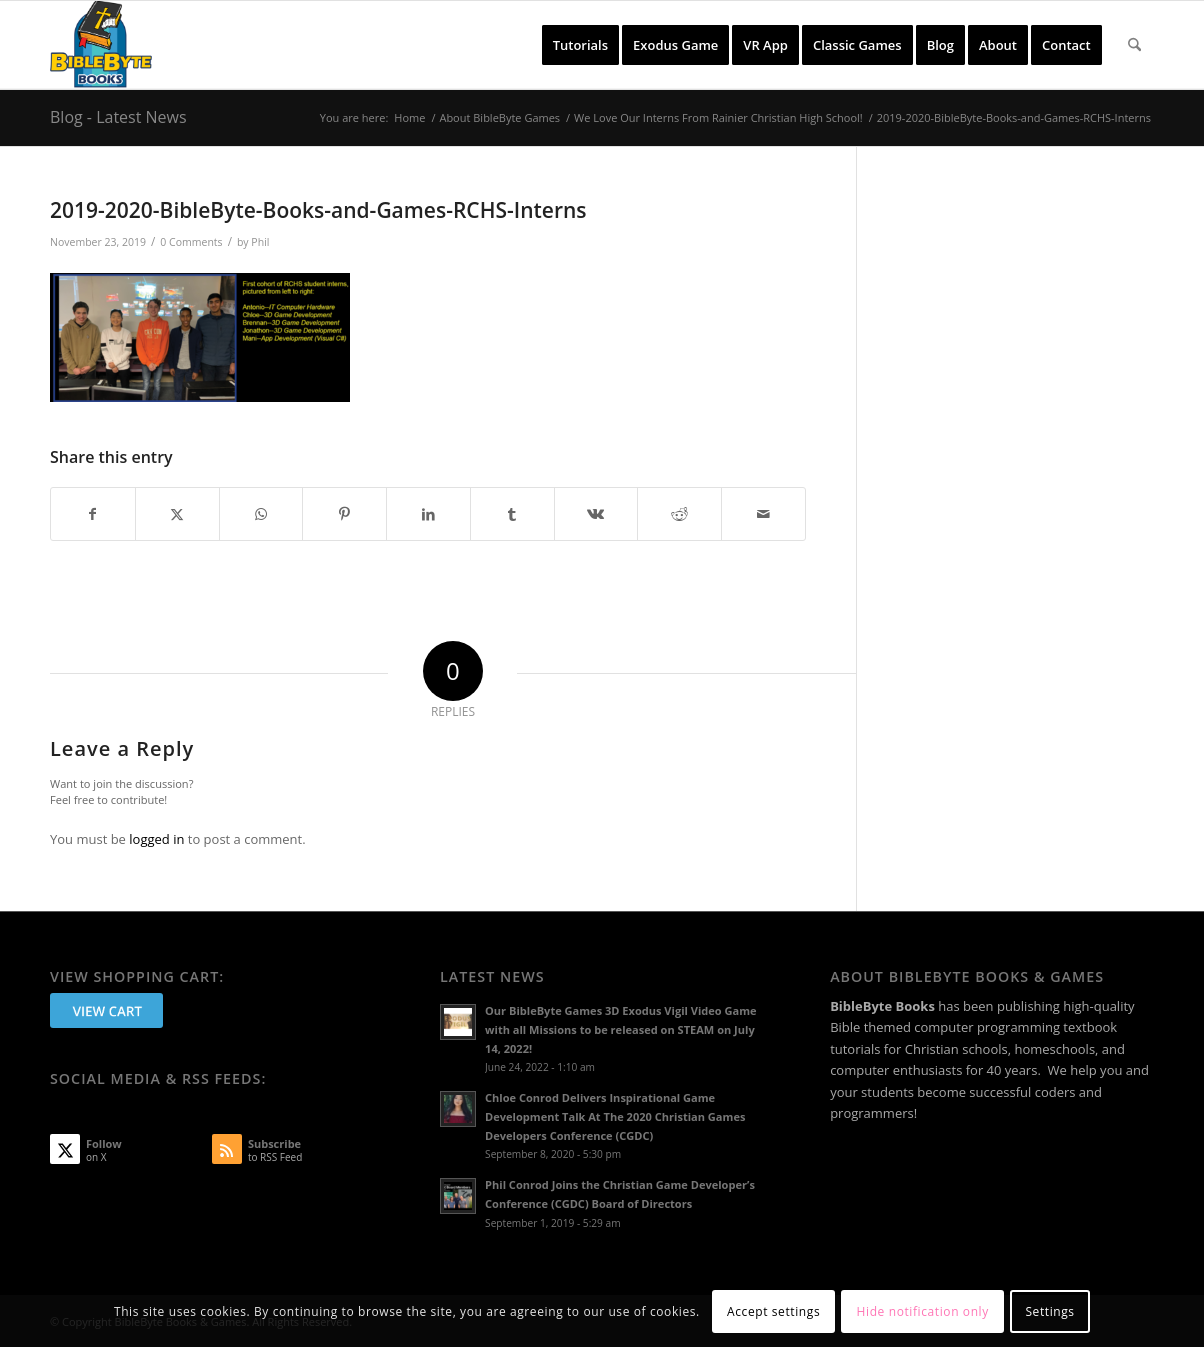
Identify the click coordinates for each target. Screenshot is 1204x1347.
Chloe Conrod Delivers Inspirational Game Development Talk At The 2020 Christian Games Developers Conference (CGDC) (615, 1116)
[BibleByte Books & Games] (101, 45)
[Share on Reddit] (679, 514)
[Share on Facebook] (93, 514)
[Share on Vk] (596, 514)
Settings (1049, 1311)
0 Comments (191, 242)
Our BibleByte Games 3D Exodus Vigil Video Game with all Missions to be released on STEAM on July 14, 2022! (621, 1029)
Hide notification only (923, 1311)
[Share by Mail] (763, 514)
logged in (156, 839)
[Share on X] (177, 514)
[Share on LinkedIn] (428, 514)
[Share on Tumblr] (512, 514)
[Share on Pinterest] (344, 514)
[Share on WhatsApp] (261, 514)
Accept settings (773, 1311)
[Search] (1134, 45)
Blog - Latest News (118, 117)
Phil (260, 242)
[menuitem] (580, 45)
